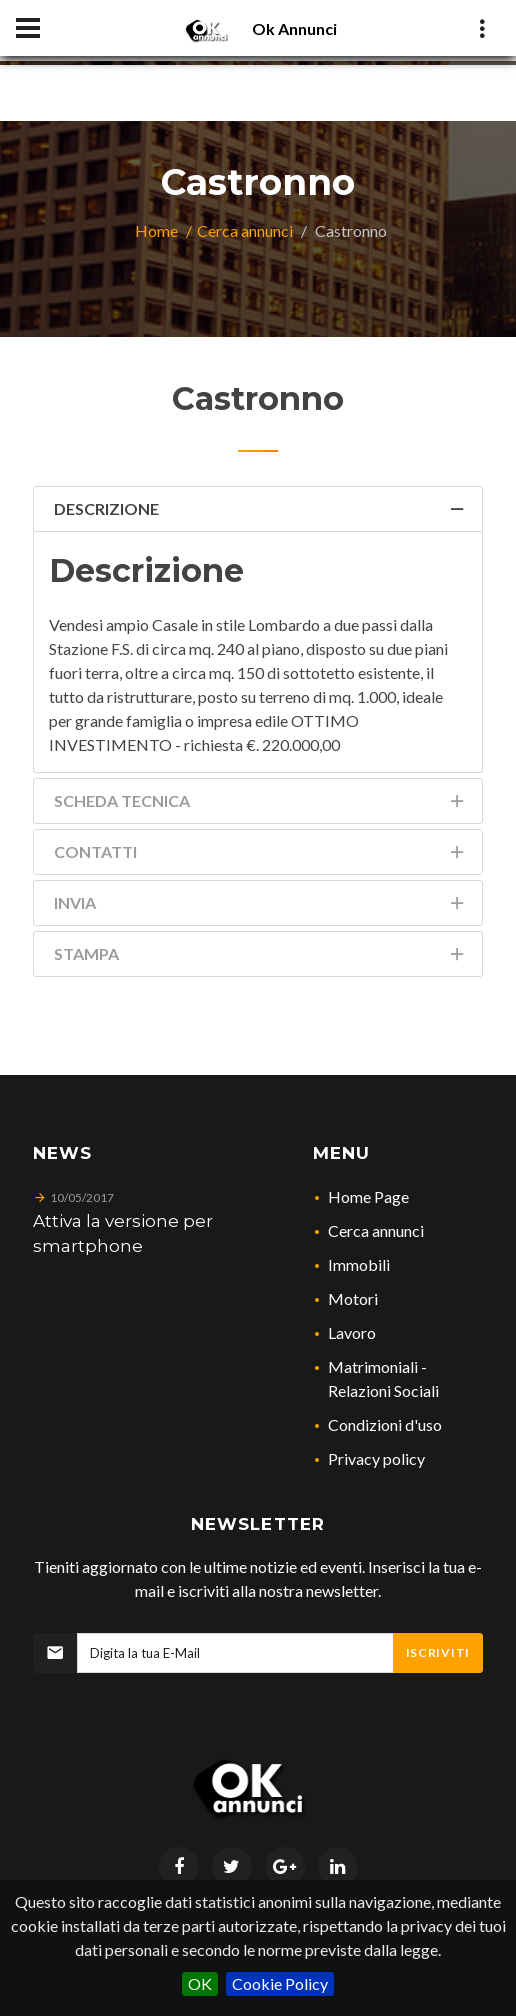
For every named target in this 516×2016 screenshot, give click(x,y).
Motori (353, 1298)
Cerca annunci (245, 230)
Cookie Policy (280, 1983)
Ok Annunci (294, 28)
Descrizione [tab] (260, 512)
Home (156, 230)
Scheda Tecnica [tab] (260, 804)
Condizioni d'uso (385, 1424)
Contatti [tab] (260, 855)
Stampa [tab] (260, 957)
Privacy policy (376, 1458)
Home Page (368, 1196)
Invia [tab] (260, 906)
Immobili (359, 1264)
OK (200, 1983)
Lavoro (352, 1332)
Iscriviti (438, 1652)
